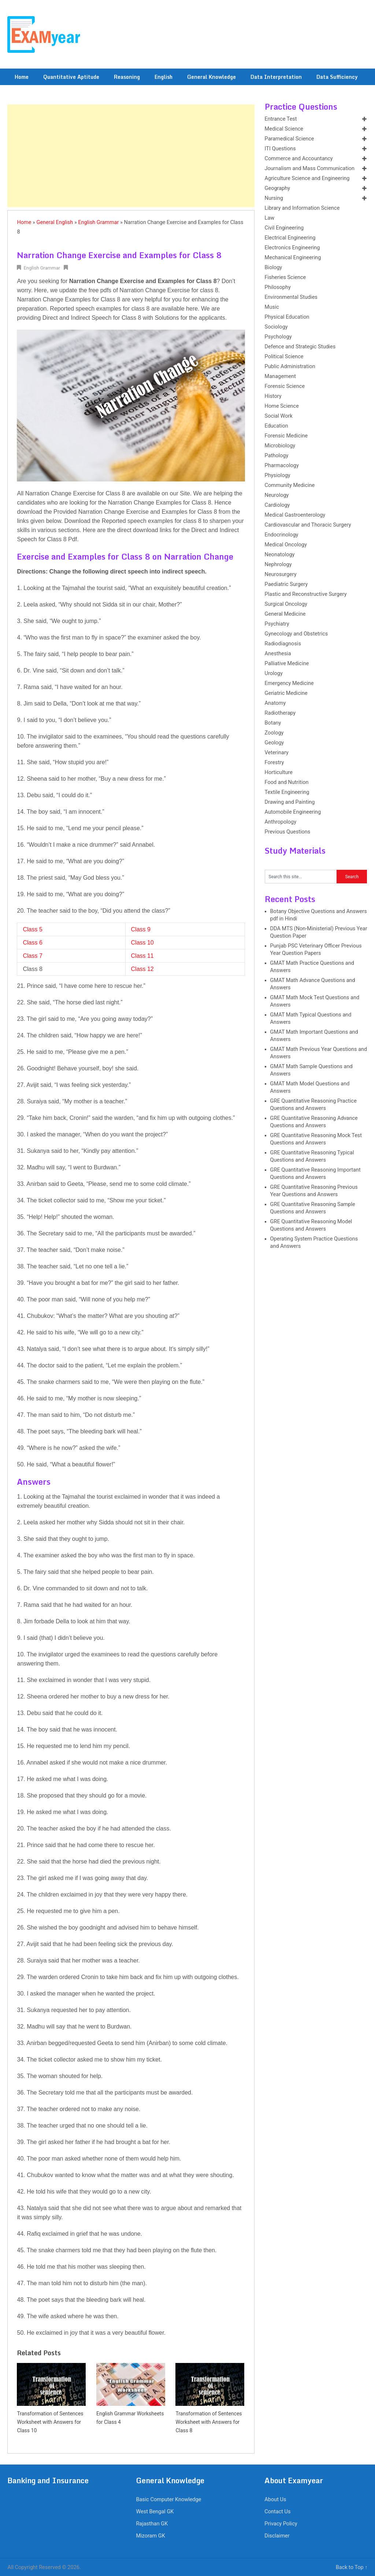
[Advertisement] (131, 156)
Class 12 (142, 969)
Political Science (284, 356)
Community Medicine (290, 485)
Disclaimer (276, 2536)
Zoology (274, 733)
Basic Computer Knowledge (168, 2499)
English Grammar (98, 222)
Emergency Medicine (289, 683)
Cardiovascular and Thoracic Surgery (308, 525)
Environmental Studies (291, 297)
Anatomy (275, 703)
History (273, 396)
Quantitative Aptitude (71, 77)
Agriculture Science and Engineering (307, 178)
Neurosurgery (281, 574)
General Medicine (285, 614)
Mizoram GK (150, 2536)
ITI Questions (280, 149)
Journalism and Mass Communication (309, 168)
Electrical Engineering (290, 238)
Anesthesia (278, 654)
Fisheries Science (285, 277)
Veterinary (277, 753)
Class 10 (142, 942)
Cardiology (277, 505)
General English (55, 222)
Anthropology (280, 822)
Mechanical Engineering (293, 257)
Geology (274, 743)
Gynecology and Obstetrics (296, 634)
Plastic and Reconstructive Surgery (306, 594)
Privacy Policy (280, 2524)
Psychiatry (277, 624)
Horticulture (279, 772)
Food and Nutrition (287, 782)
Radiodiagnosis (283, 644)
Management (280, 376)
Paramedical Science (289, 139)
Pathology (277, 455)
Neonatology (280, 555)
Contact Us (277, 2512)
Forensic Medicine (286, 436)
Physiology (277, 475)
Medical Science (284, 129)
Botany (273, 723)
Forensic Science (285, 386)
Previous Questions (288, 832)
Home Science (282, 406)
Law (270, 218)
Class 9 (141, 929)
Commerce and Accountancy (299, 158)
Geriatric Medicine (286, 693)
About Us (275, 2499)
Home (22, 77)
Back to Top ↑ (352, 2567)
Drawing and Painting (290, 802)
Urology (274, 673)
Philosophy (278, 287)
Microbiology (280, 446)
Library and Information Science (302, 208)
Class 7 (32, 956)
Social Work (279, 416)
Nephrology (278, 564)
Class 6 (32, 942)
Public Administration (290, 366)
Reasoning (127, 77)
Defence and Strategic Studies (300, 347)
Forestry (274, 762)
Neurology (277, 495)
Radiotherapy (280, 713)
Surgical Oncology (286, 604)
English (163, 77)
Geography (277, 188)
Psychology (278, 337)
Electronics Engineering (292, 248)
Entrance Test (281, 119)
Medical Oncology (286, 545)
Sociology (276, 327)
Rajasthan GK (152, 2524)
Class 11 (142, 956)
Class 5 (32, 929)
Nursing (274, 198)
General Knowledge (211, 77)
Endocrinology (281, 535)
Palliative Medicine (287, 663)
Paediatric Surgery (286, 584)
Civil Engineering (284, 228)
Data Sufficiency (337, 77)
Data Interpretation (276, 77)
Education (276, 426)
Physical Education (287, 317)
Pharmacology (282, 465)
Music (272, 307)
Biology (273, 267)
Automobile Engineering (293, 812)
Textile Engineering (287, 792)
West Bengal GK (155, 2512)
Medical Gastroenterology (295, 515)
